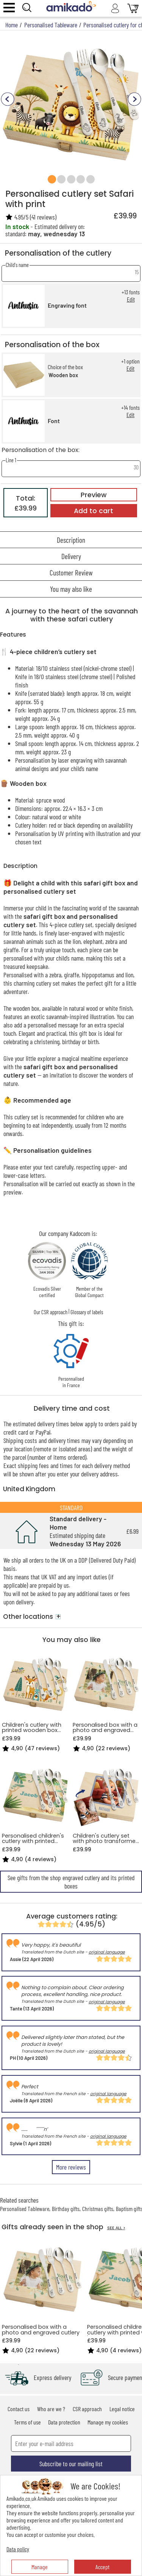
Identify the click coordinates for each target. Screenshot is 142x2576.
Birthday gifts (66, 2208)
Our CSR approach (50, 1312)
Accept (102, 2566)
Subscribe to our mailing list (71, 2463)
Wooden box (63, 375)
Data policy (17, 2548)
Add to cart (93, 510)
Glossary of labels (86, 1312)
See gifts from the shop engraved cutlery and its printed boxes (71, 1881)
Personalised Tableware (24, 2208)
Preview (94, 494)
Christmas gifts (97, 2208)
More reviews (71, 2167)
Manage (39, 2566)
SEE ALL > (116, 2228)
